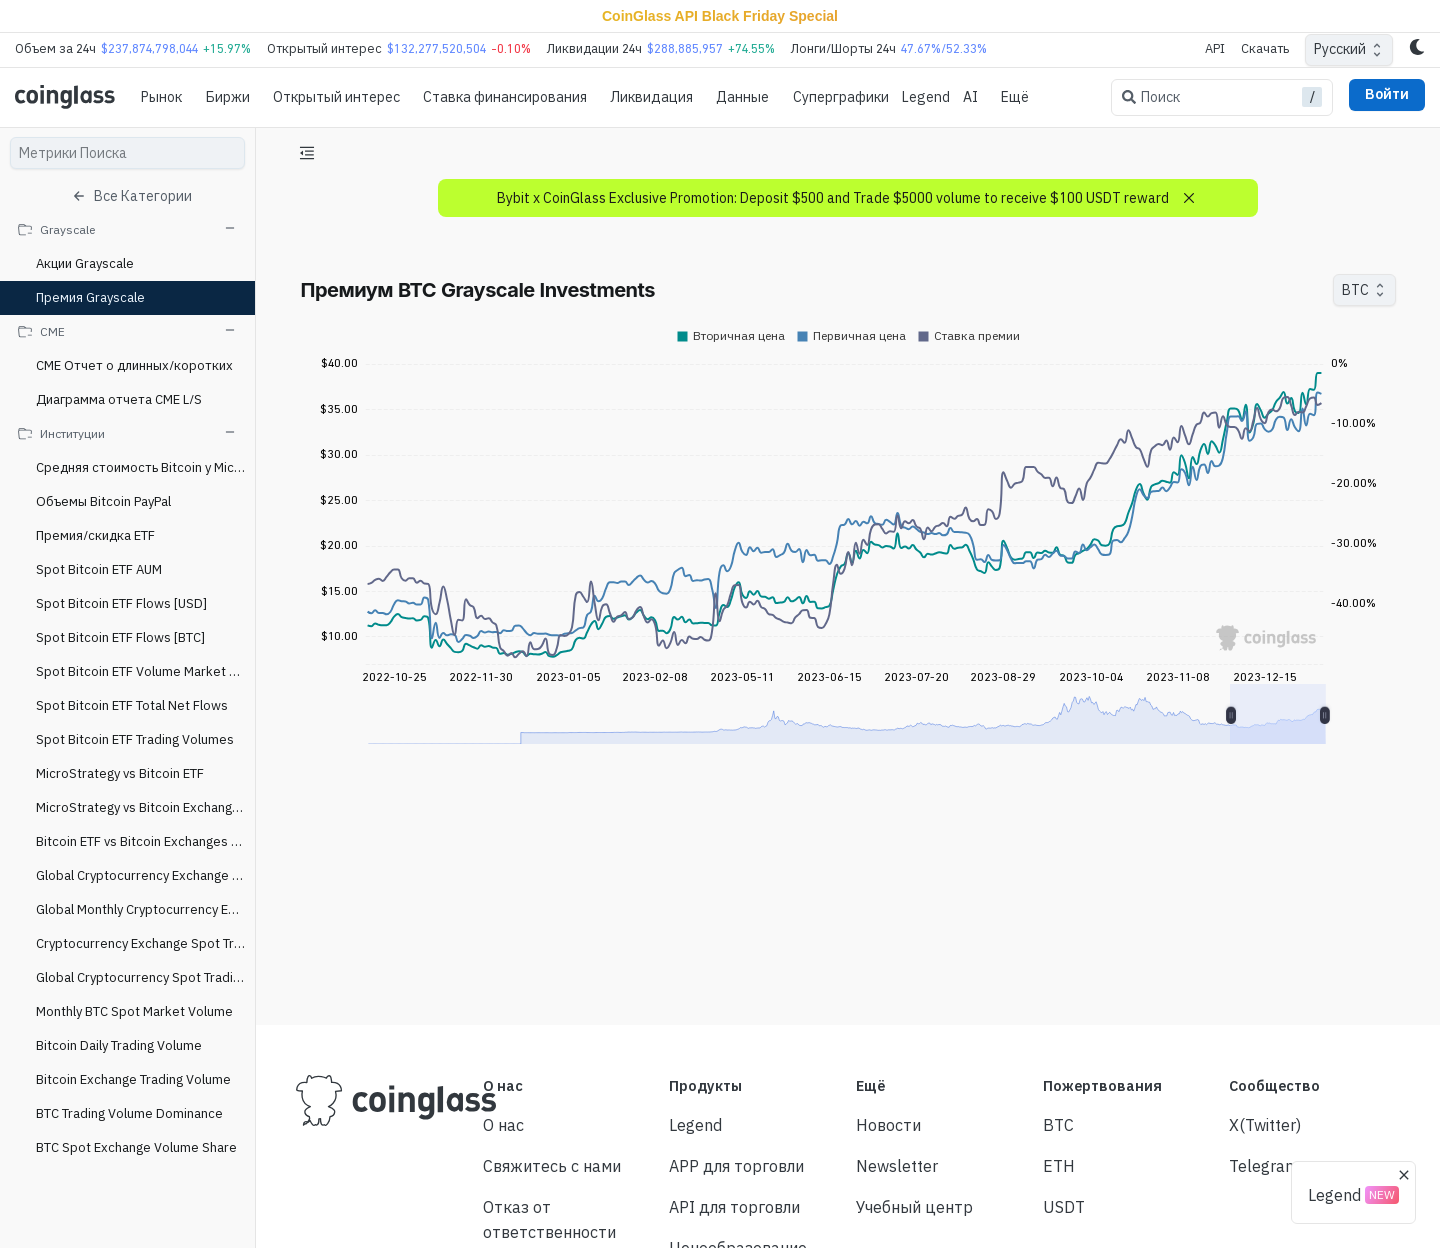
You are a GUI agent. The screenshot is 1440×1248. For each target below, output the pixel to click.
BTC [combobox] (1355, 290)
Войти (1387, 94)
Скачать (1265, 48)
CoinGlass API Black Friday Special (720, 16)
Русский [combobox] (1340, 49)
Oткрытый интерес (336, 97)
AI (970, 97)
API (1215, 48)
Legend (926, 97)
